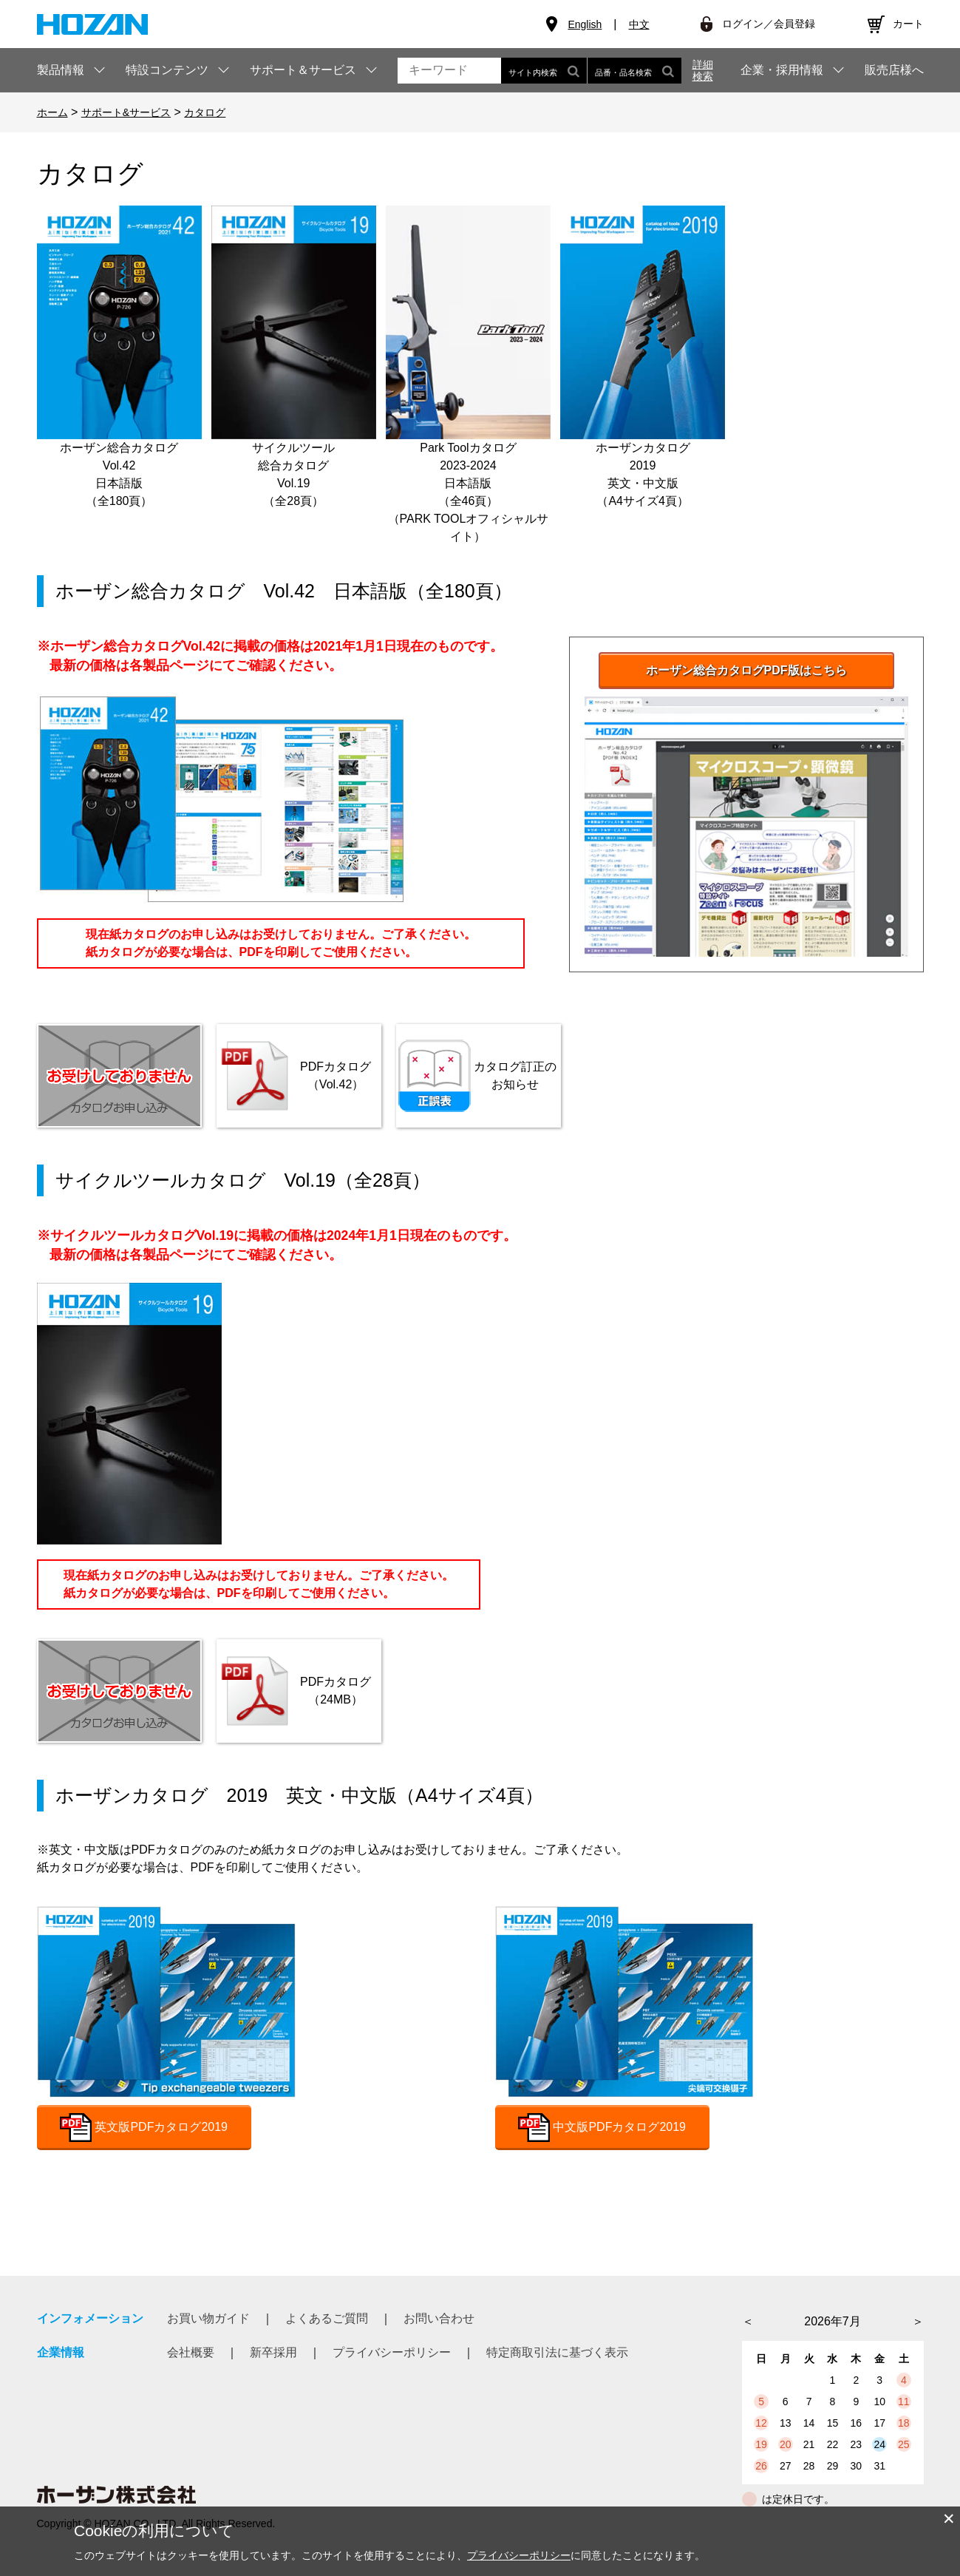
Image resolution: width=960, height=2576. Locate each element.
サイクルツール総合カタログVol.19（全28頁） (293, 356)
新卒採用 (273, 2352)
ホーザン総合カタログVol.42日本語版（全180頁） (119, 356)
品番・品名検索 (634, 70)
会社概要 (190, 2352)
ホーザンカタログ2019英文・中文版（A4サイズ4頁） (642, 356)
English (585, 24)
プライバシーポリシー (392, 2352)
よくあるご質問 (326, 2318)
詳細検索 (702, 70)
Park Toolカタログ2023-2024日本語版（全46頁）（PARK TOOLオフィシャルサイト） (468, 374)
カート (908, 24)
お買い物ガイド (208, 2318)
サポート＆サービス (303, 70)
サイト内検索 (543, 70)
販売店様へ (894, 70)
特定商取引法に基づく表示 (557, 2352)
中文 (639, 24)
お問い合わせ (439, 2318)
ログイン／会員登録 (768, 24)
